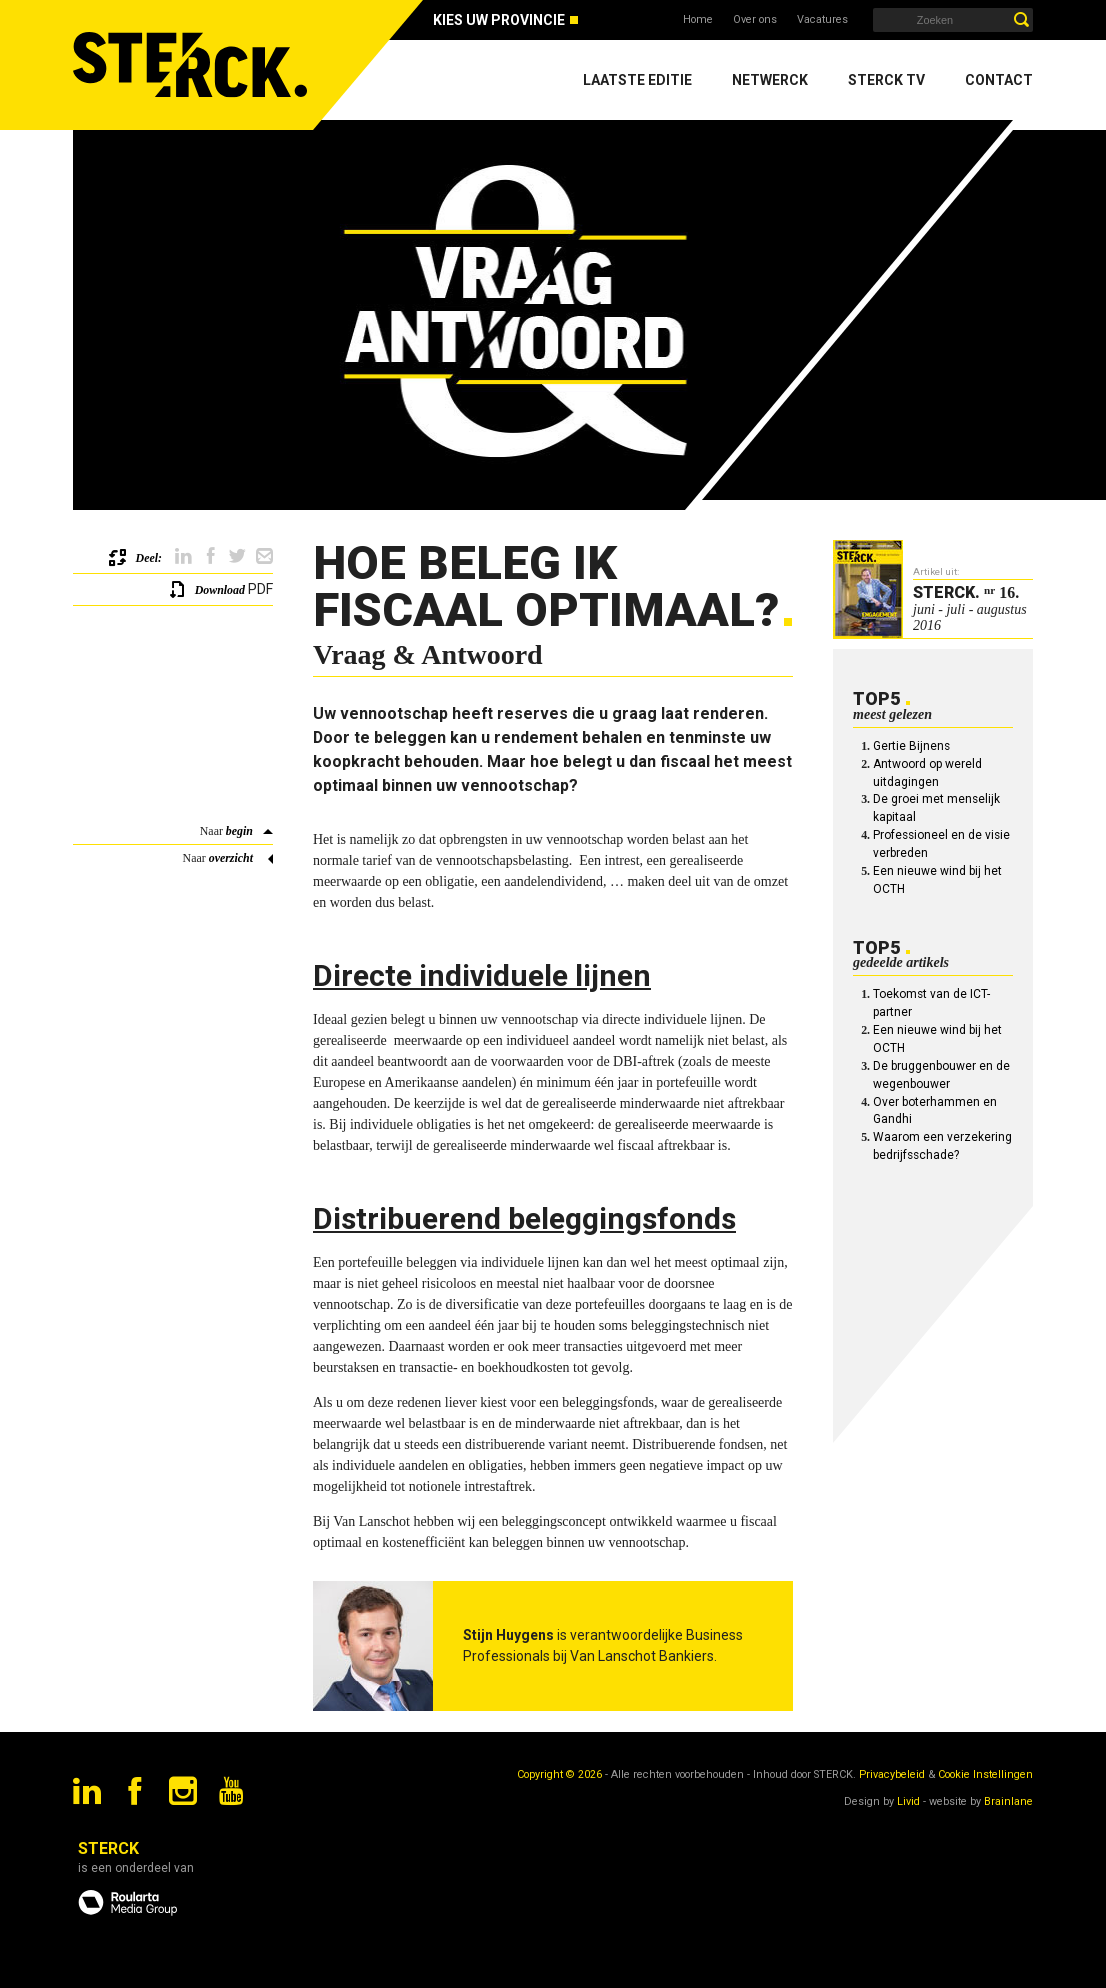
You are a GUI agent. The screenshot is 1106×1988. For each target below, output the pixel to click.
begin (239, 831)
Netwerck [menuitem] (770, 80)
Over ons (755, 19)
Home (698, 19)
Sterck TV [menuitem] (886, 80)
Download (220, 590)
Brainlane (1008, 1801)
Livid (908, 1801)
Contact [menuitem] (999, 80)
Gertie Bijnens (911, 746)
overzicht (231, 858)
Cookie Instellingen (985, 1774)
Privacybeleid (892, 1774)
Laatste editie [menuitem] (637, 80)
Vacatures (822, 19)
